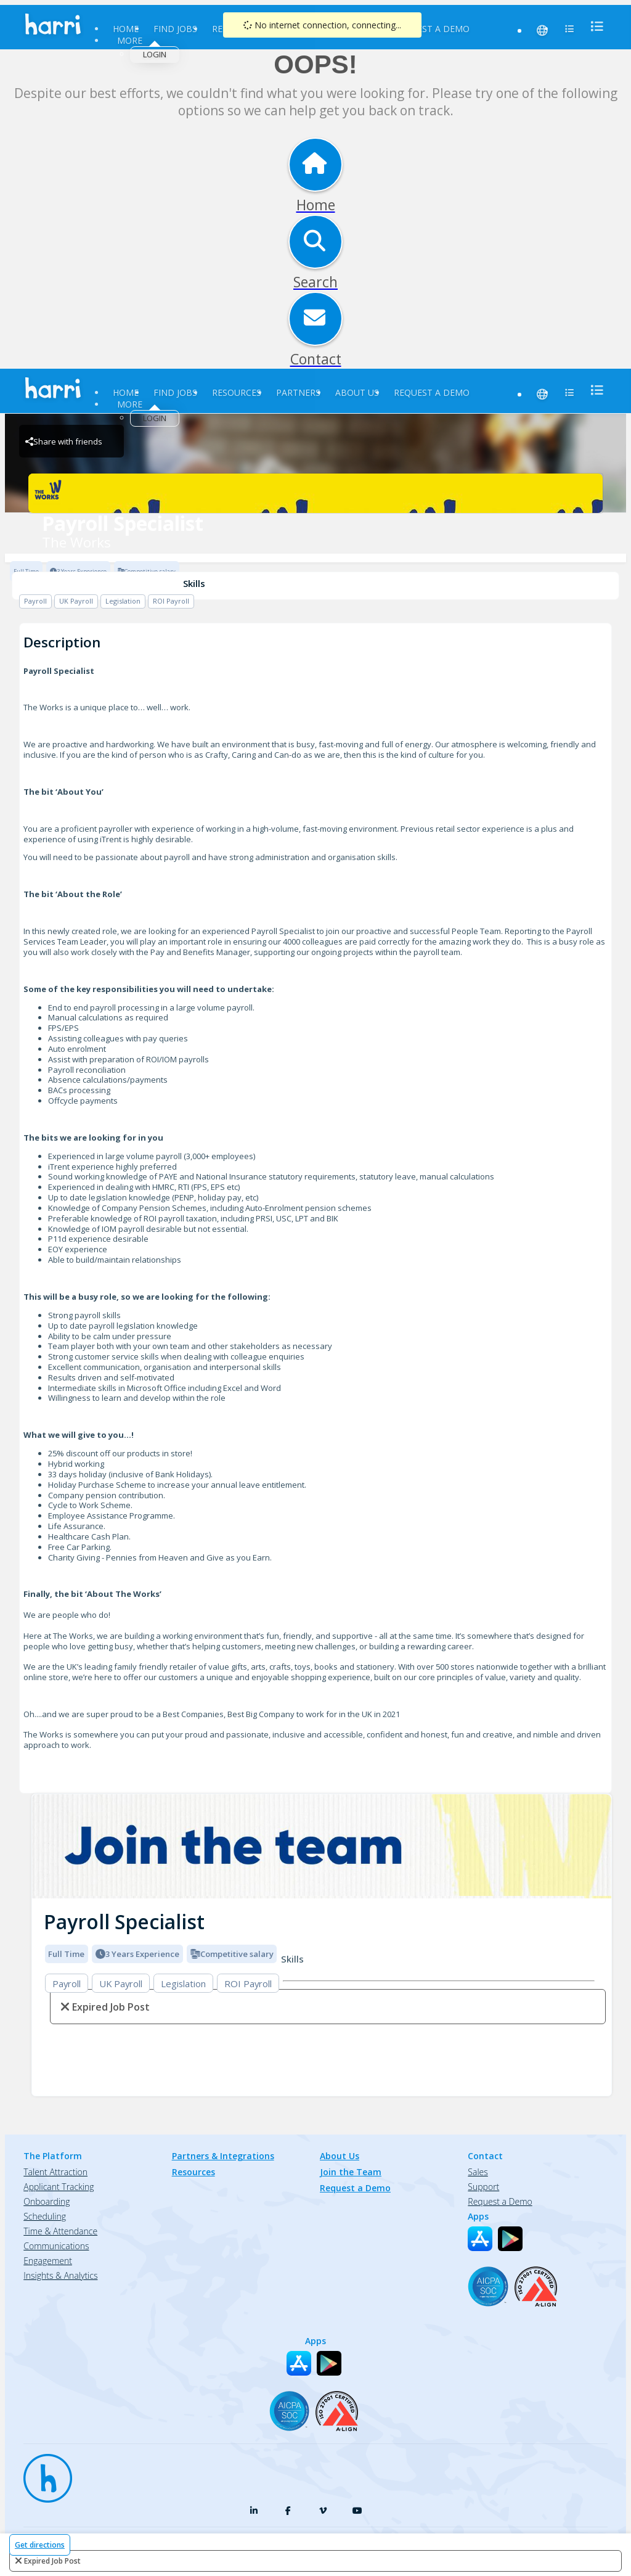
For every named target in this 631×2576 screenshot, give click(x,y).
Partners (298, 392)
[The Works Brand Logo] (315, 493)
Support (483, 2186)
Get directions (40, 2545)
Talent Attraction (55, 2172)
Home (126, 29)
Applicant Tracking (58, 2186)
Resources (236, 392)
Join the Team (350, 2172)
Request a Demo (432, 29)
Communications (56, 2246)
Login (154, 54)
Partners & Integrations (223, 2156)
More (129, 40)
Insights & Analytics (60, 2275)
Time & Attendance (60, 2231)
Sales (477, 2172)
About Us (357, 392)
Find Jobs (175, 29)
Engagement (47, 2260)
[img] (321, 1846)
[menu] (593, 26)
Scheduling (44, 2216)
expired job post (52, 2561)
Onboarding (46, 2201)
